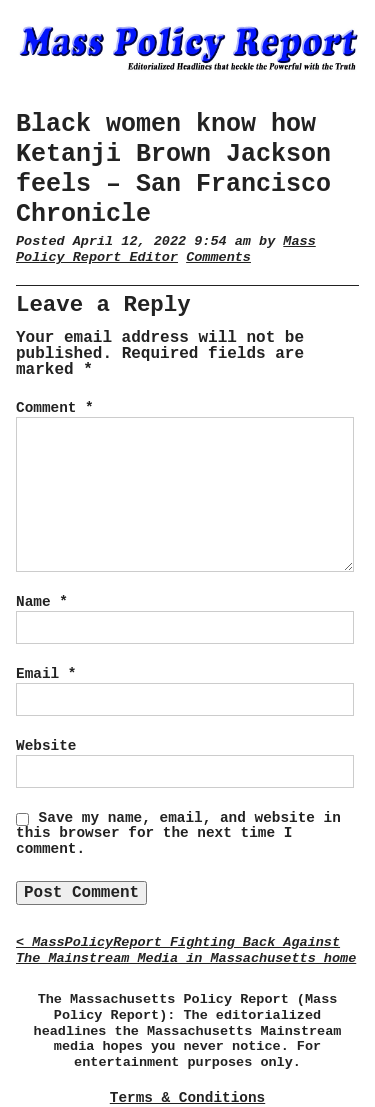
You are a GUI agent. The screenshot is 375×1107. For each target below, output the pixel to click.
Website (46, 746)
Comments (218, 257)
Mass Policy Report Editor (166, 249)
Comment (55, 408)
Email (46, 674)
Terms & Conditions (187, 1098)
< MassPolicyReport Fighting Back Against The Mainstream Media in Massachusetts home (186, 950)
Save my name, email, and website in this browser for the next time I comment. (178, 834)
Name (42, 602)
